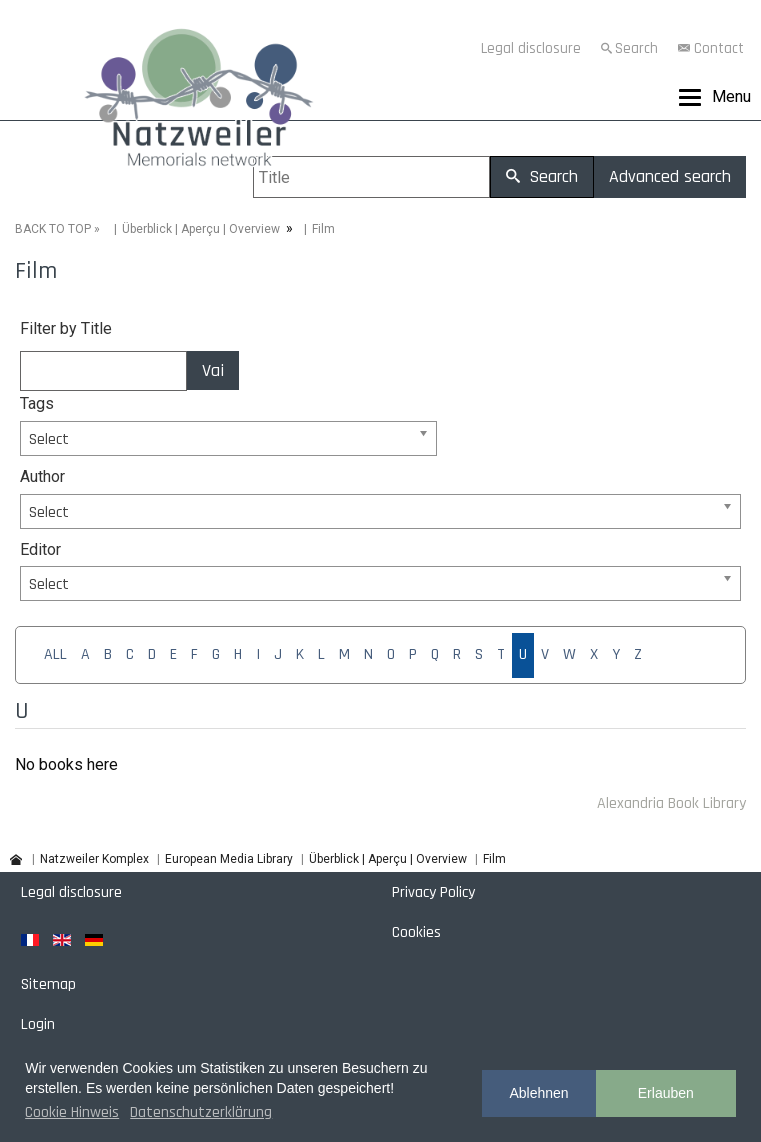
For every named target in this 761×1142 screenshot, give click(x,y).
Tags (37, 403)
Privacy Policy (433, 892)
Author (42, 476)
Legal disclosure (531, 48)
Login (38, 1024)
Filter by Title (66, 328)
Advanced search (670, 176)
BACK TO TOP (53, 229)
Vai (213, 370)
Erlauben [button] (666, 1093)
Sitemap (48, 984)
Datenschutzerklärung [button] (201, 1112)
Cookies (416, 932)
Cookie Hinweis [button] (72, 1112)
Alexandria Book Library (671, 803)
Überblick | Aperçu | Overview (201, 229)
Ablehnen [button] (538, 1093)
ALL (55, 654)
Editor (40, 549)
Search (636, 48)
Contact (719, 48)
